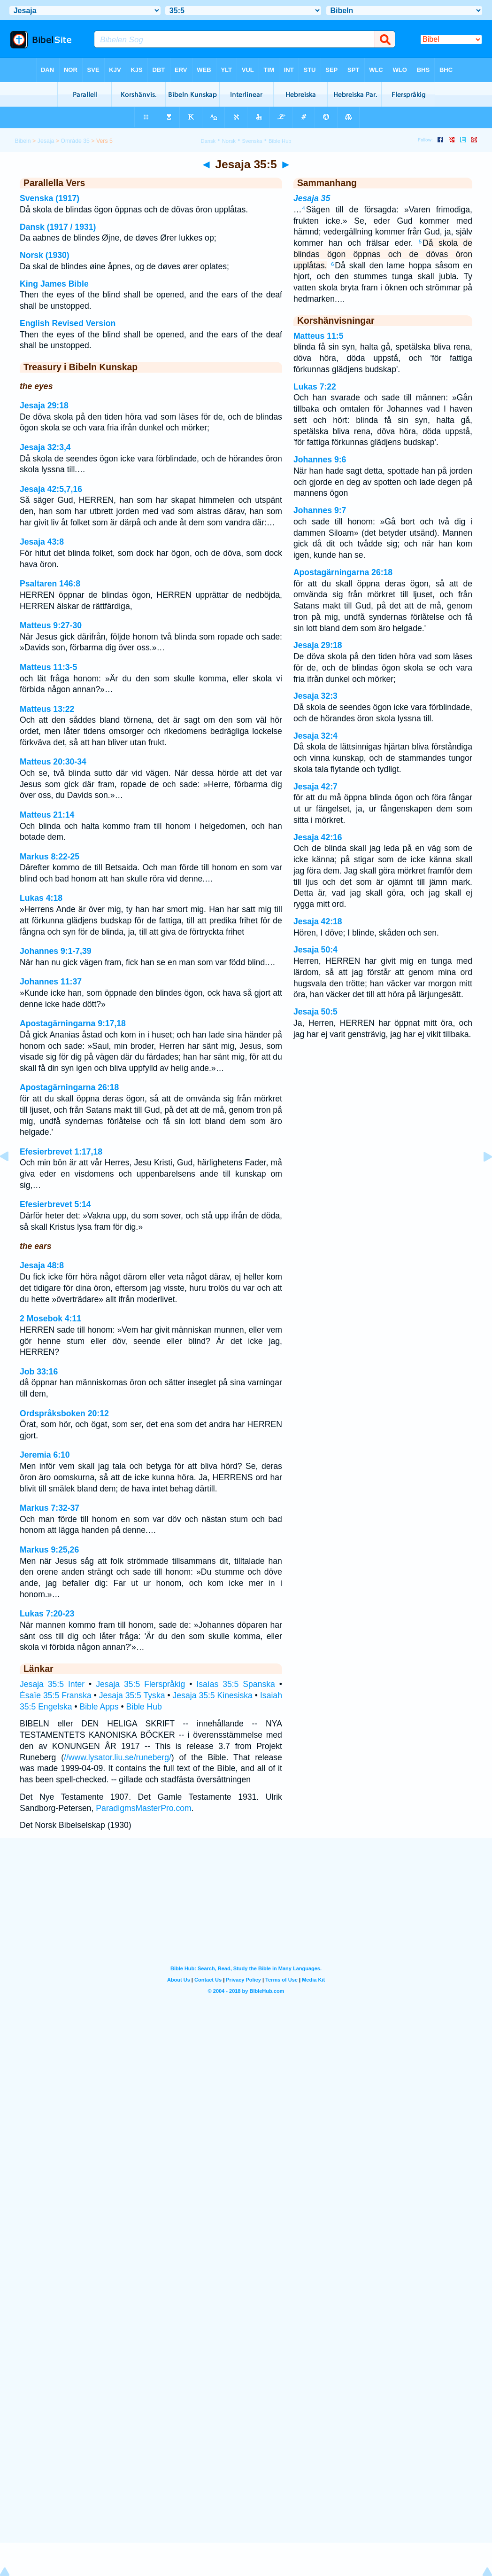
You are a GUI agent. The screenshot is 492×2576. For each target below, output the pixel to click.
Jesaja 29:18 (44, 405)
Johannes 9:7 (319, 510)
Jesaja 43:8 (42, 541)
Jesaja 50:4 (315, 949)
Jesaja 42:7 (315, 786)
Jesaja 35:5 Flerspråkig (140, 1684)
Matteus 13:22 (47, 709)
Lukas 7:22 (314, 386)
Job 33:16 (39, 1371)
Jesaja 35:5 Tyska (132, 1695)
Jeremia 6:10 (45, 1455)
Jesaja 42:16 (317, 837)
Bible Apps (98, 1706)
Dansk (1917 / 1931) (58, 227)
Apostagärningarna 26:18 (69, 1087)
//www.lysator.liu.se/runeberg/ (117, 1757)
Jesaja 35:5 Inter (52, 1684)
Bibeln (23, 141)
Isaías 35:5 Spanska (235, 1684)
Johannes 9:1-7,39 (56, 951)
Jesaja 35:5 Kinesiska (213, 1695)
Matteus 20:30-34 (53, 761)
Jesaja (46, 141)
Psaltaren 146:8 (50, 583)
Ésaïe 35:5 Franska (56, 1695)
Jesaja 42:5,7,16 (51, 489)
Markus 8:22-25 (49, 856)
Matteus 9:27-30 (51, 625)
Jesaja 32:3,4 (45, 447)
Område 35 (75, 141)
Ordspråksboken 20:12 (64, 1413)
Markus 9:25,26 (49, 1549)
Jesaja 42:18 (317, 921)
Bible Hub (144, 1706)
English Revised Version (67, 323)
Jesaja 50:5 (315, 1011)
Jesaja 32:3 (315, 696)
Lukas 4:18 (41, 898)
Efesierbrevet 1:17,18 (61, 1151)
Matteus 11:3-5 (48, 667)
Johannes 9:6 (319, 459)
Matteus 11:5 (318, 336)
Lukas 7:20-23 (47, 1613)
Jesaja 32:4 (315, 736)
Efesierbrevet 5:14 (55, 1204)
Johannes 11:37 (51, 981)
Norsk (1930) (44, 255)
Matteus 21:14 (47, 815)
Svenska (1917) (49, 198)
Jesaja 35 (311, 198)
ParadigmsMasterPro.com (143, 1808)
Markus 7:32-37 (49, 1508)
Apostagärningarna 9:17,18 (73, 1023)
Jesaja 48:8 (42, 1265)
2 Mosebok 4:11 (50, 1318)
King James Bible (54, 284)
